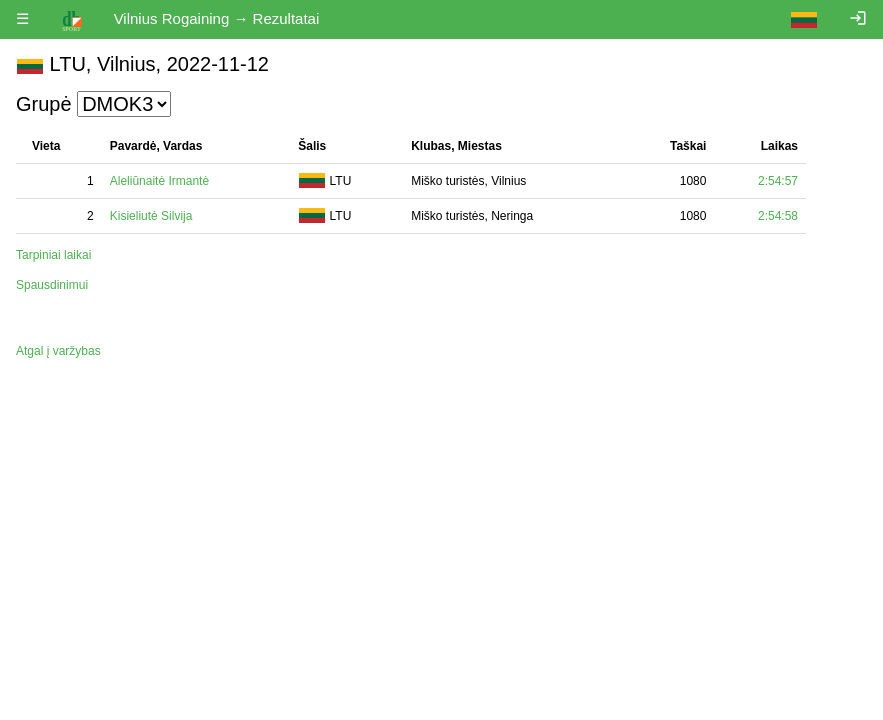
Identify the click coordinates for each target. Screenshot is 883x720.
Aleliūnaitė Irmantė (159, 181)
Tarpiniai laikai (53, 255)
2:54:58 (778, 216)
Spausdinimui (52, 285)
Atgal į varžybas (58, 351)
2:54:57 (778, 181)
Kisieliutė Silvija (151, 216)
